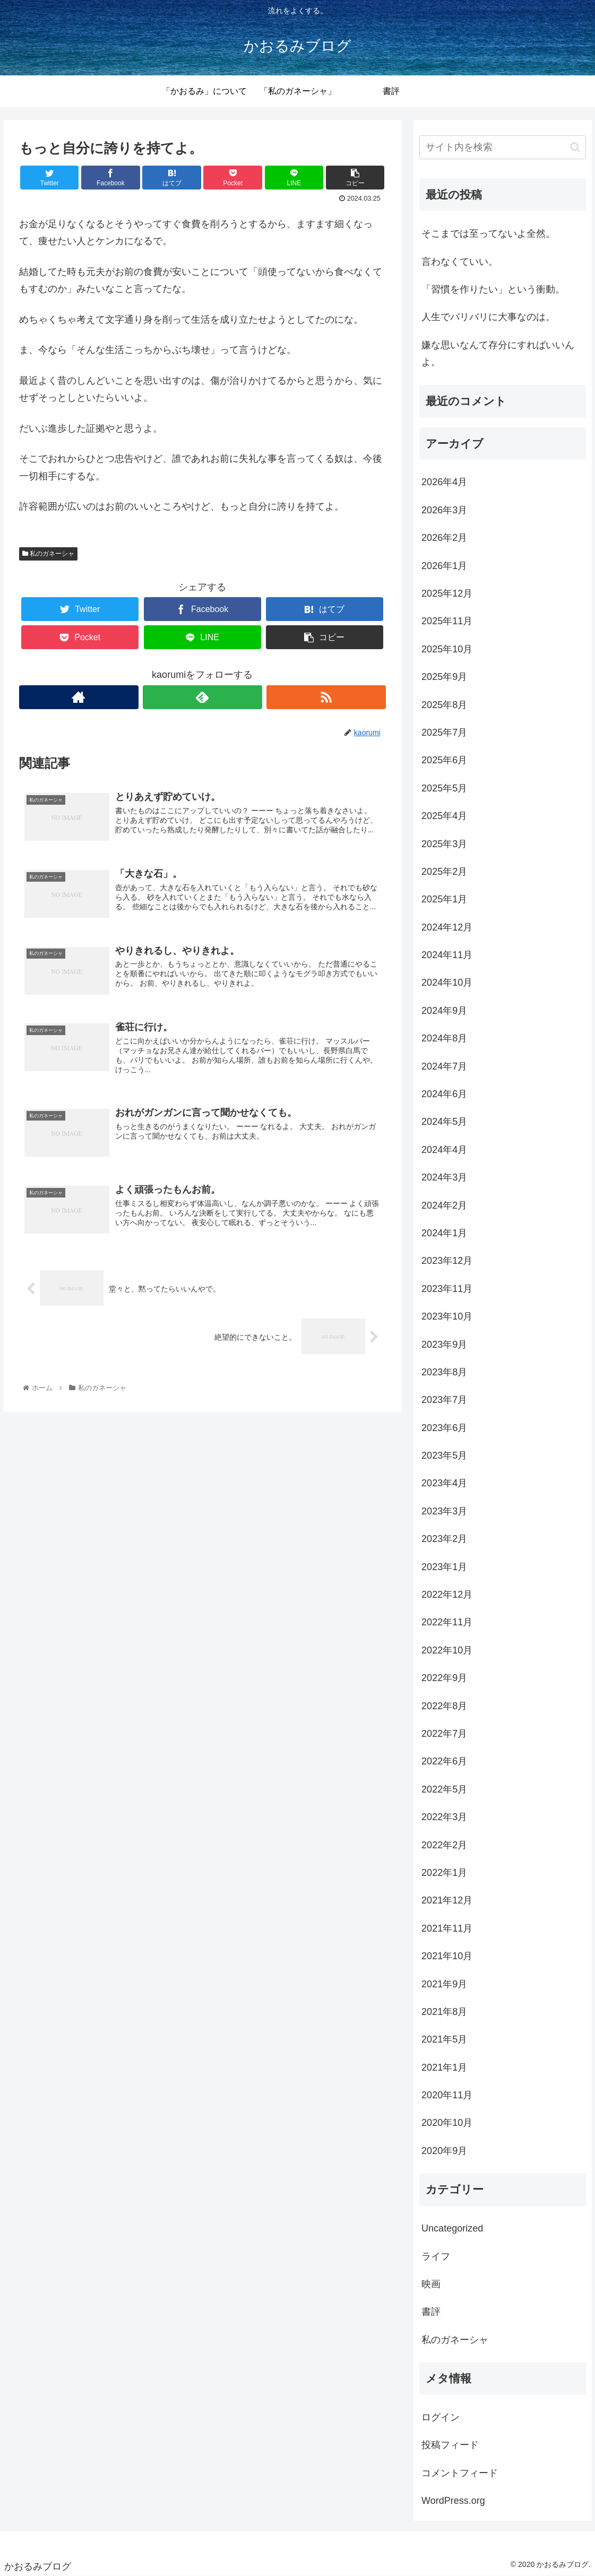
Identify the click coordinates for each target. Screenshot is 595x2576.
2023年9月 (444, 1344)
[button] (575, 147)
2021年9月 (444, 1984)
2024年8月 (444, 1038)
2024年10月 (446, 982)
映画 (431, 2284)
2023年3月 (444, 1511)
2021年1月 (444, 2067)
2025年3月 (444, 844)
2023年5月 (444, 1455)
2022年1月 (444, 1872)
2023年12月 (446, 1260)
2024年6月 (444, 1094)
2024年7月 (444, 1066)
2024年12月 (446, 927)
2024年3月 (444, 1177)
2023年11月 (446, 1288)
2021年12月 (446, 1900)
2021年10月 (446, 1956)
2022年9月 (444, 1678)
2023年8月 (444, 1372)
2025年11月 (446, 621)
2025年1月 (444, 899)
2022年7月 (444, 1733)
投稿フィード (450, 2445)
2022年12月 (446, 1594)
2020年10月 (446, 2122)
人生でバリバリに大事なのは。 (488, 317)
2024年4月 (444, 1149)
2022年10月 (446, 1650)
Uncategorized (452, 2228)
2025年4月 (444, 816)
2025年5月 (444, 788)
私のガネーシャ (48, 553)
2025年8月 (444, 705)
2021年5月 (444, 2039)
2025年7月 (444, 732)
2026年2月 (444, 537)
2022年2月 (444, 1845)
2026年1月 (444, 566)
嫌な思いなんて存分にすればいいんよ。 (497, 353)
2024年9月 (444, 1010)
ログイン (440, 2417)
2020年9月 (444, 2151)
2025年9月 (444, 676)
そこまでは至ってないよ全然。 (488, 233)
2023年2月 (444, 1538)
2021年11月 (446, 1928)
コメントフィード (459, 2473)
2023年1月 (444, 1567)
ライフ (435, 2256)
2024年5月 (444, 1121)
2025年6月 (444, 760)
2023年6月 (444, 1428)
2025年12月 (446, 593)
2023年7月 (444, 1399)
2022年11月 (446, 1622)
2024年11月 (446, 955)
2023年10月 (446, 1316)
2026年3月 (444, 510)
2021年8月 (444, 2011)
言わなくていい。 (459, 261)
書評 (431, 2311)
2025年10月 (446, 649)
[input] (502, 147)
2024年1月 (444, 1233)
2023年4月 (444, 1483)
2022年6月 (444, 1761)
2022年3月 (444, 1817)
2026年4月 (444, 482)
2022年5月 (444, 1789)
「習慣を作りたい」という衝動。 (493, 289)
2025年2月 (444, 871)
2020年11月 (446, 2095)
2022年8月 (444, 1706)
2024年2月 (444, 1205)
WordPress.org (453, 2500)
